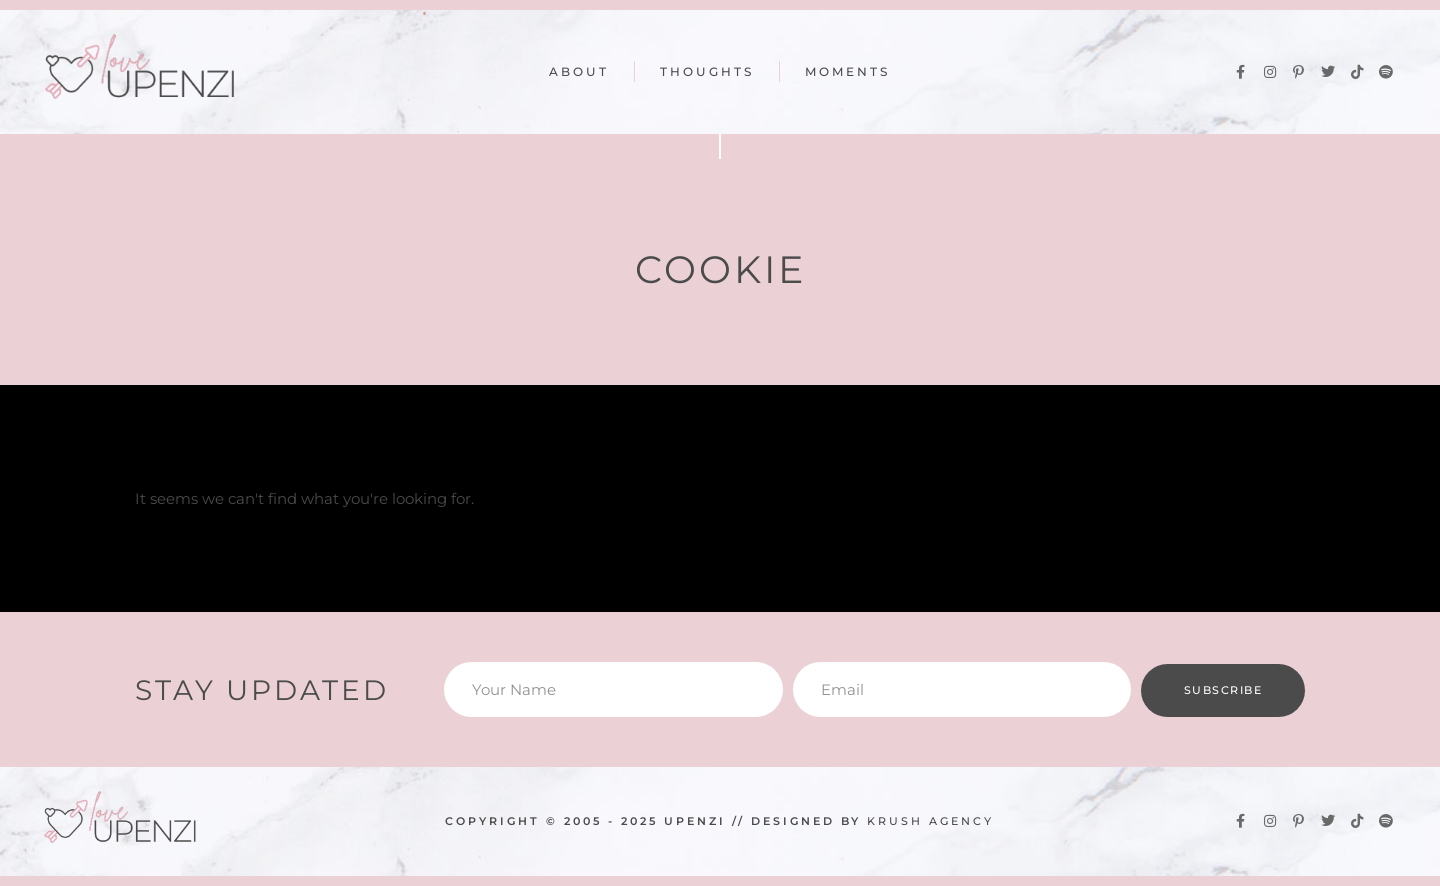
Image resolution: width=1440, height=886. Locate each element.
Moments (847, 71)
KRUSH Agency (930, 821)
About (579, 71)
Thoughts (707, 71)
